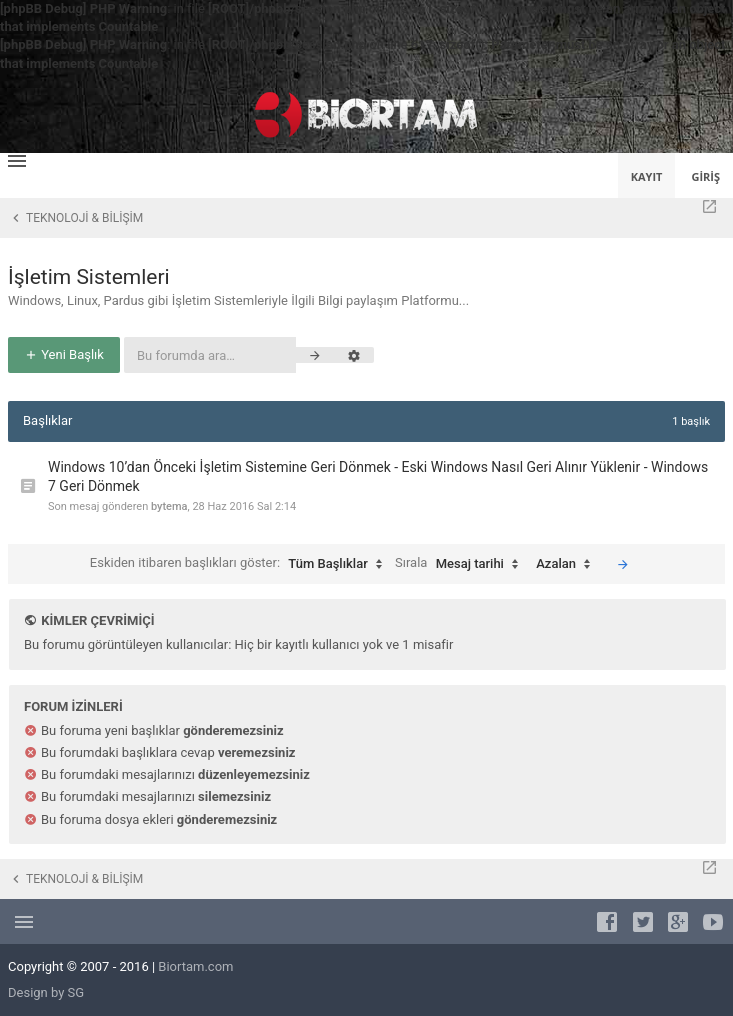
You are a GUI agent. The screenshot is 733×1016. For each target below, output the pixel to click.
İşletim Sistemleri (89, 277)
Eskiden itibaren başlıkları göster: (241, 564)
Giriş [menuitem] (705, 176)
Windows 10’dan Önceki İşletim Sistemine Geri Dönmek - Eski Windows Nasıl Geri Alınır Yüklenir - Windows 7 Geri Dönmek (378, 477)
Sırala (461, 564)
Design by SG (46, 992)
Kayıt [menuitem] (647, 176)
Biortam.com (195, 966)
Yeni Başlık (64, 354)
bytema (169, 506)
